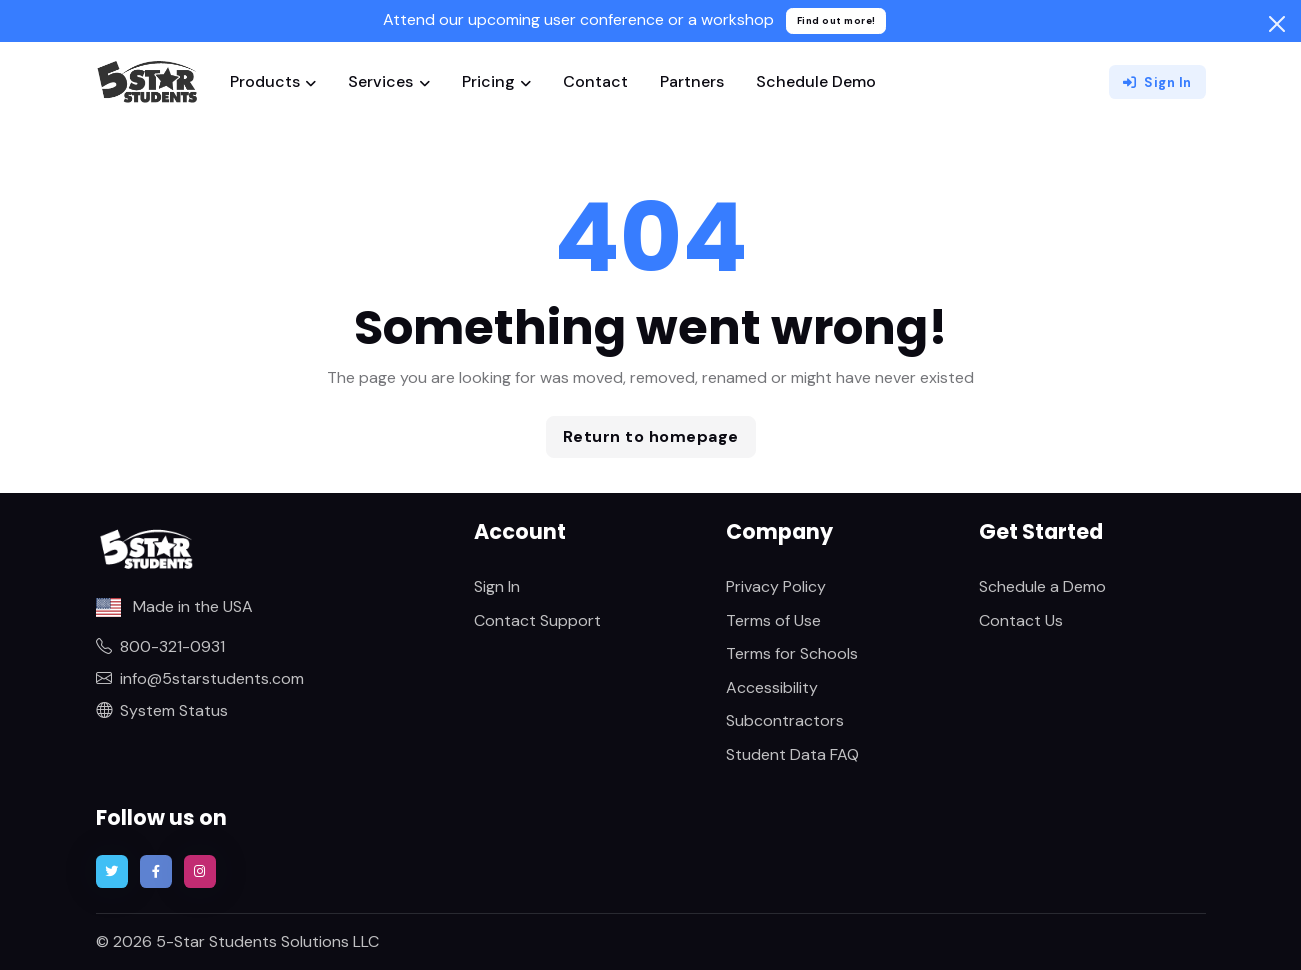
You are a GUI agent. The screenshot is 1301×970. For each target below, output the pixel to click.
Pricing (488, 81)
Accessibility (772, 687)
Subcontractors (785, 720)
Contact (595, 81)
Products (265, 81)
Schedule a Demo (1042, 586)
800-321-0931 (160, 646)
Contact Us (1021, 620)
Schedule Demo (816, 81)
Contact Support (537, 620)
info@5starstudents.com (200, 678)
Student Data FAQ (792, 754)
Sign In (1157, 82)
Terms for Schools (792, 653)
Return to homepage (651, 436)
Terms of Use (773, 620)
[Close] (1277, 24)
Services (380, 81)
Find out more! (836, 20)
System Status (162, 710)
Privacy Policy (776, 586)
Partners (692, 81)
